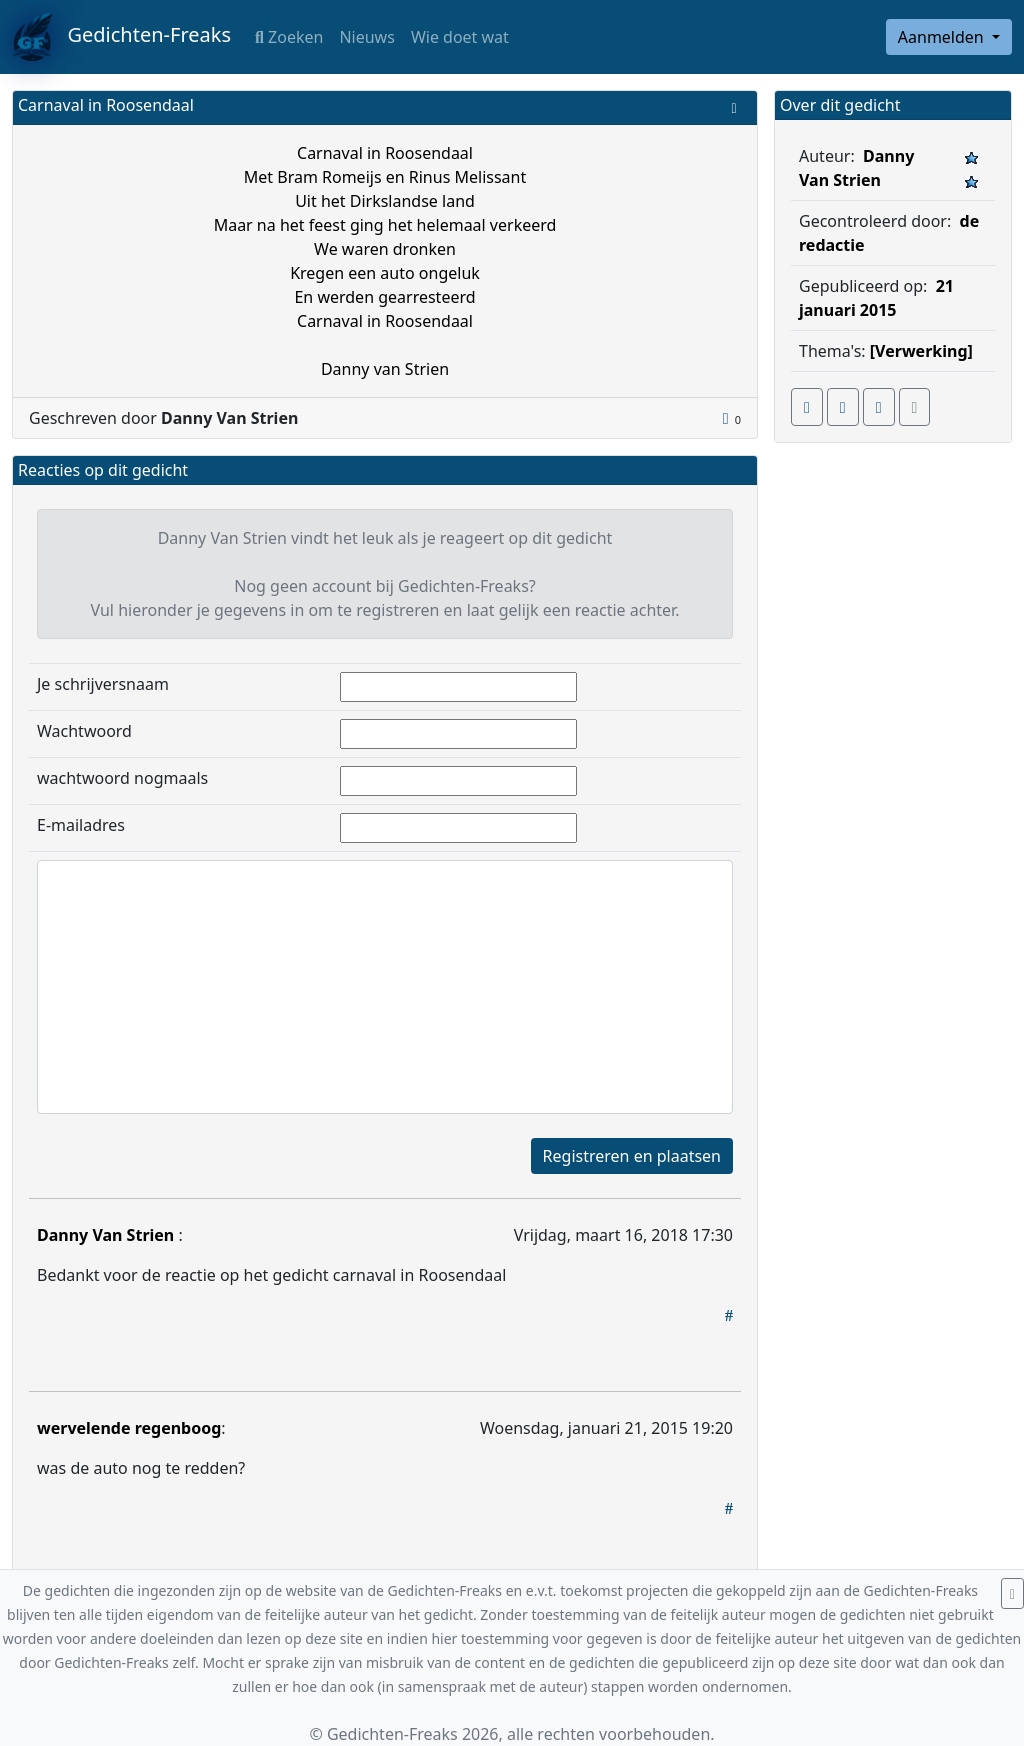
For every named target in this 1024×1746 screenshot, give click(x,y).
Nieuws (366, 37)
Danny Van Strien (107, 1235)
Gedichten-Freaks (121, 37)
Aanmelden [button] (943, 37)
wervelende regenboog (129, 1428)
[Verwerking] (921, 351)
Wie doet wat (460, 37)
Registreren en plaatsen (632, 1156)
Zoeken (289, 37)
